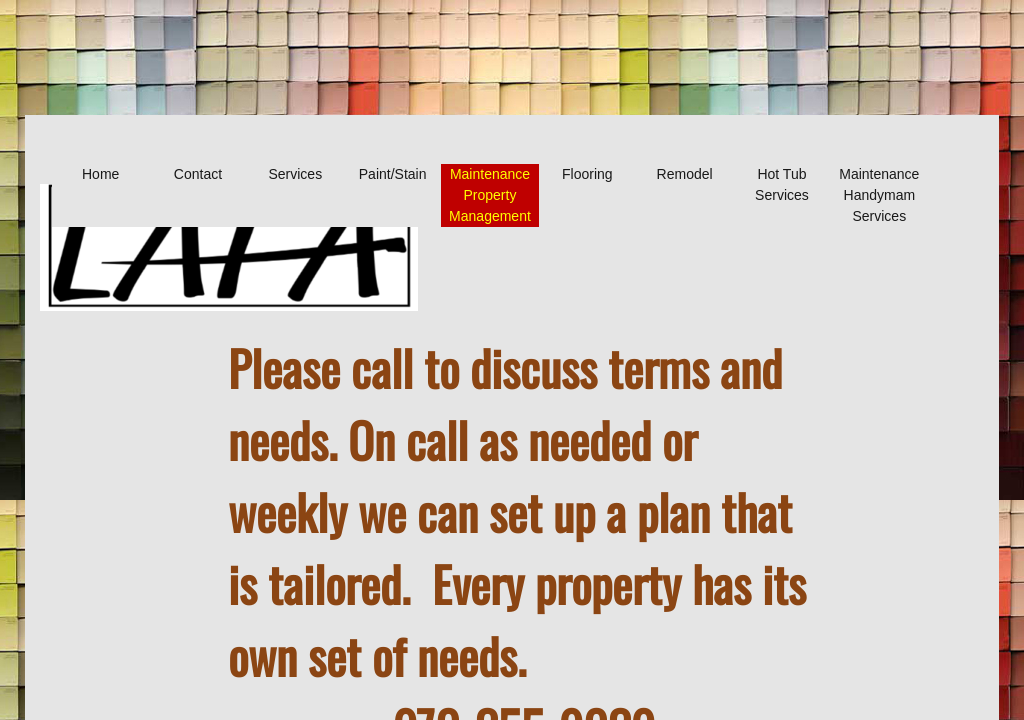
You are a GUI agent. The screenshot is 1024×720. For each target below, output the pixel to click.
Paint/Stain (393, 174)
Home (100, 174)
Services (295, 174)
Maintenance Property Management (490, 195)
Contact (198, 174)
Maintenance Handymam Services (879, 195)
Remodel (685, 174)
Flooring (587, 174)
